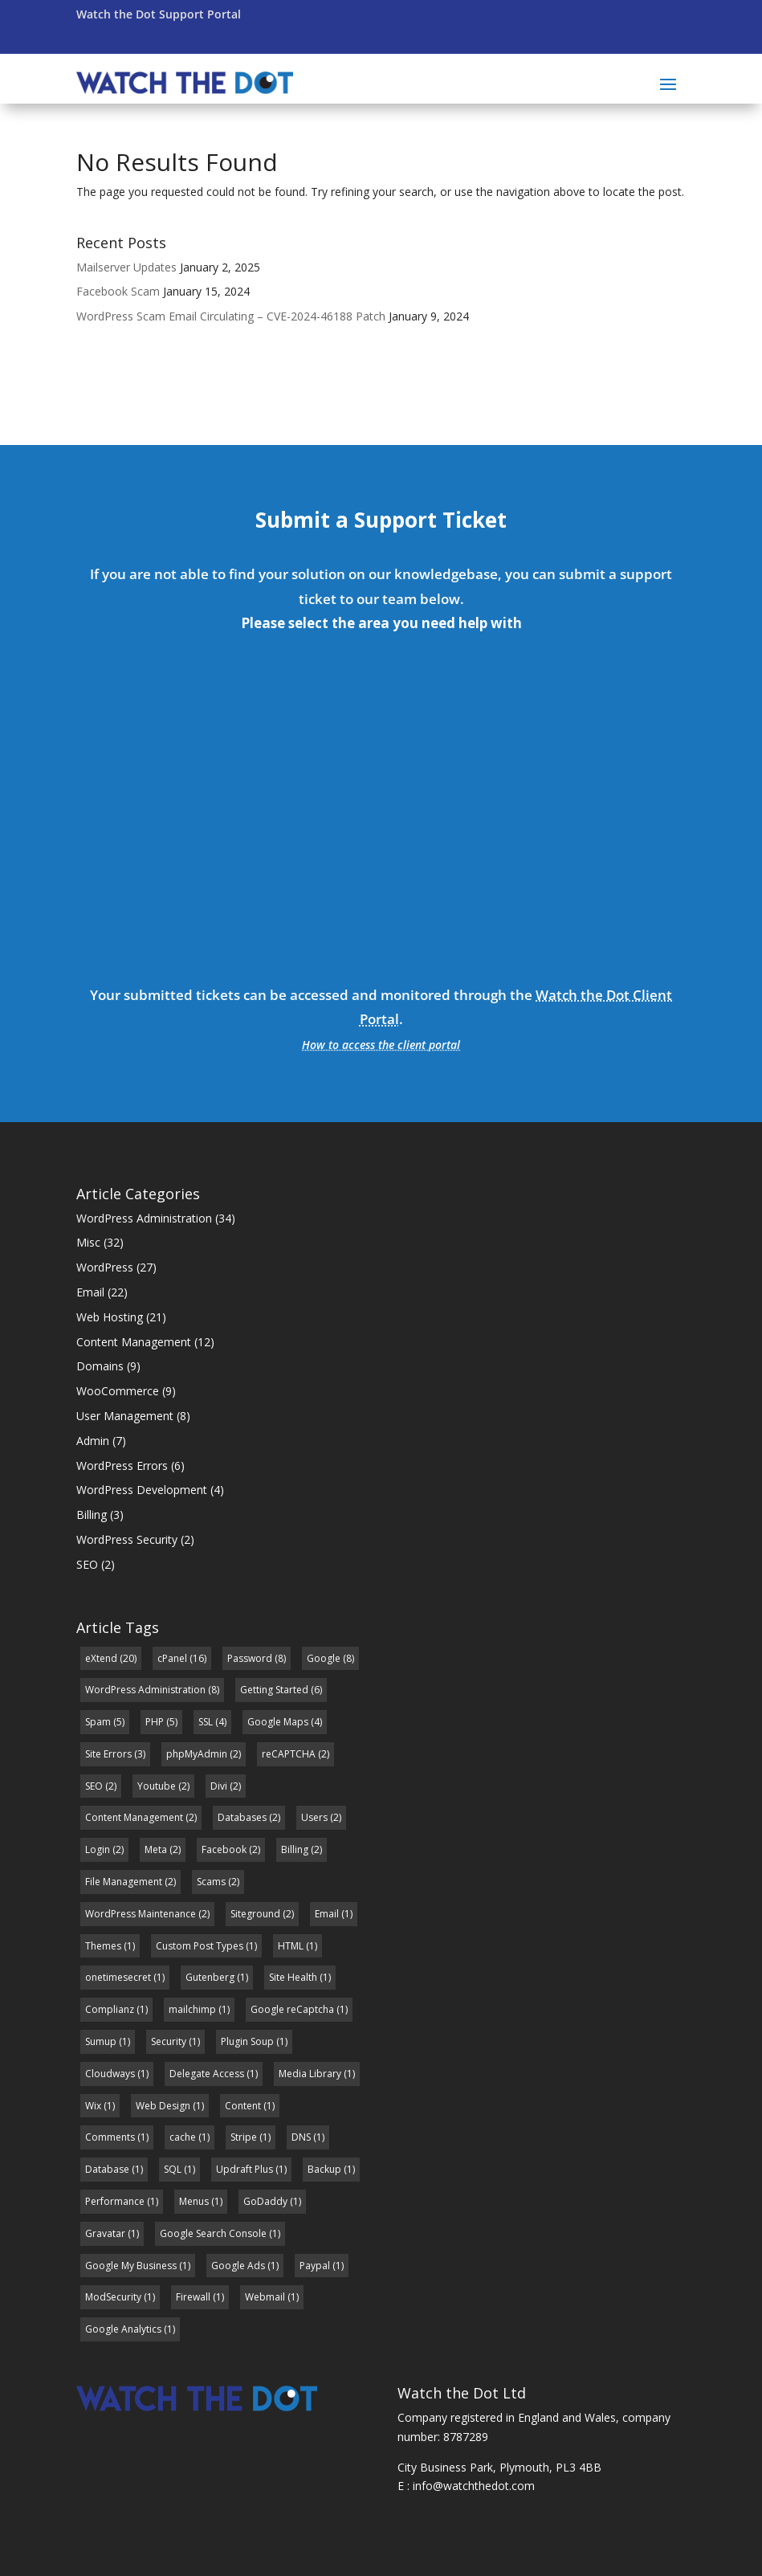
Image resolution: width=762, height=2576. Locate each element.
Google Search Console (213, 2233)
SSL (205, 1722)
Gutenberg (209, 1977)
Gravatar (105, 2233)
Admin (92, 1440)
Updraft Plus (244, 2169)
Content (243, 2106)
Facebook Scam (118, 291)
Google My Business (131, 2265)
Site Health (293, 1977)
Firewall (193, 2297)
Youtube (156, 1786)
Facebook (224, 1849)
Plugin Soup (247, 2041)
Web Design (163, 2106)
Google (323, 1658)
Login (97, 1849)
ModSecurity (113, 2297)
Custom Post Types (199, 1946)
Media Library (310, 2073)
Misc (88, 1242)
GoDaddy (265, 2201)
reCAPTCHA (289, 1754)
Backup (324, 2169)
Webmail (265, 2297)
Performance (115, 2201)
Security (168, 2041)
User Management (124, 1415)
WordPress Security (126, 1539)
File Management (123, 1881)
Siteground (255, 1914)
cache (182, 2137)
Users (314, 1817)
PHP (154, 1722)
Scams (211, 1881)
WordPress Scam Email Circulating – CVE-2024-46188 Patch (230, 316)
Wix (93, 2106)
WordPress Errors (122, 1465)
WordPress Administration (144, 1218)
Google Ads (238, 2265)
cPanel (172, 1658)
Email (90, 1292)
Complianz (109, 2009)
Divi (218, 1786)
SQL (172, 2169)
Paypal (315, 2265)
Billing (91, 1514)
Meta (156, 1849)
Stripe (243, 2137)
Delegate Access (206, 2073)
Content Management (133, 1341)
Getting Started (274, 1689)
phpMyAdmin (196, 1754)
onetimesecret (118, 1977)
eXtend (101, 1658)
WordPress (104, 1267)
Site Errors (108, 1754)
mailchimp (192, 2009)
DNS (301, 2137)
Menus (194, 2201)
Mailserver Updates (126, 267)
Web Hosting (109, 1317)
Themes (103, 1946)
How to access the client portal (381, 1044)
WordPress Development (141, 1489)
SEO (87, 1564)
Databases (242, 1817)
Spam (98, 1722)
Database (107, 2169)
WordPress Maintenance (140, 1914)
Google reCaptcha (292, 2009)
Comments (110, 2137)
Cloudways (110, 2073)
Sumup (100, 2041)
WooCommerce (117, 1390)
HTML (291, 1946)
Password (249, 1658)
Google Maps (277, 1722)
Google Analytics (123, 2329)
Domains (100, 1366)
